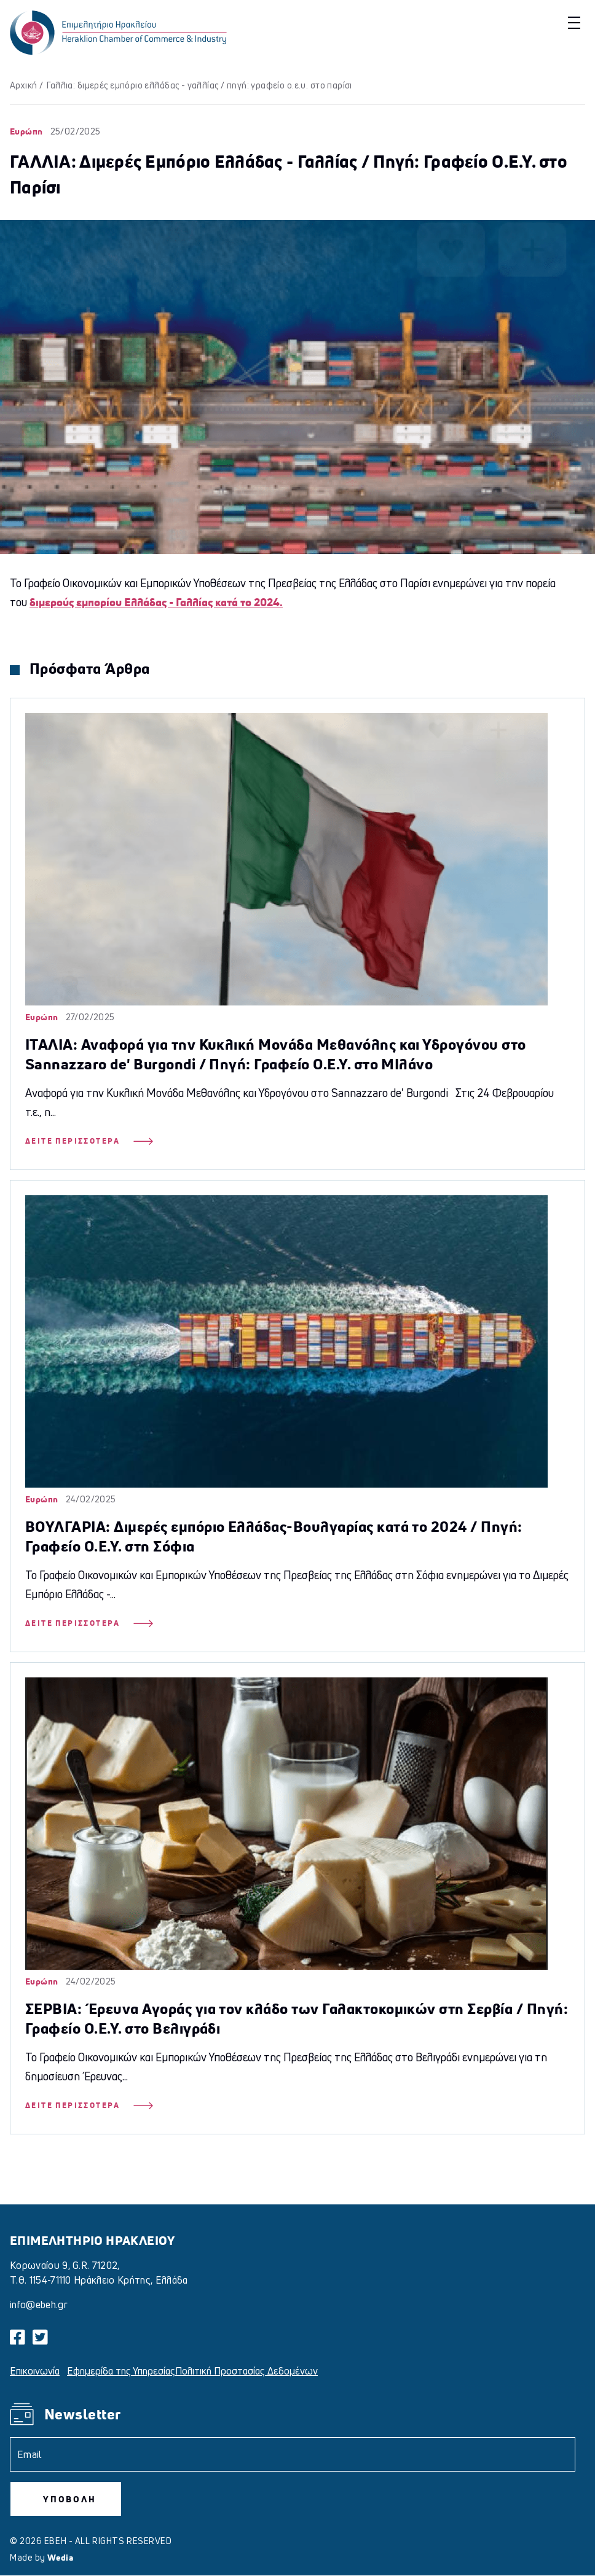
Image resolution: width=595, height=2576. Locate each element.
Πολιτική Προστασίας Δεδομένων (246, 2371)
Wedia (60, 2557)
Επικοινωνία (35, 2371)
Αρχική (23, 85)
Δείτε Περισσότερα (89, 1141)
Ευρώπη (26, 131)
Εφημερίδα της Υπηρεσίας (121, 2371)
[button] (572, 22)
